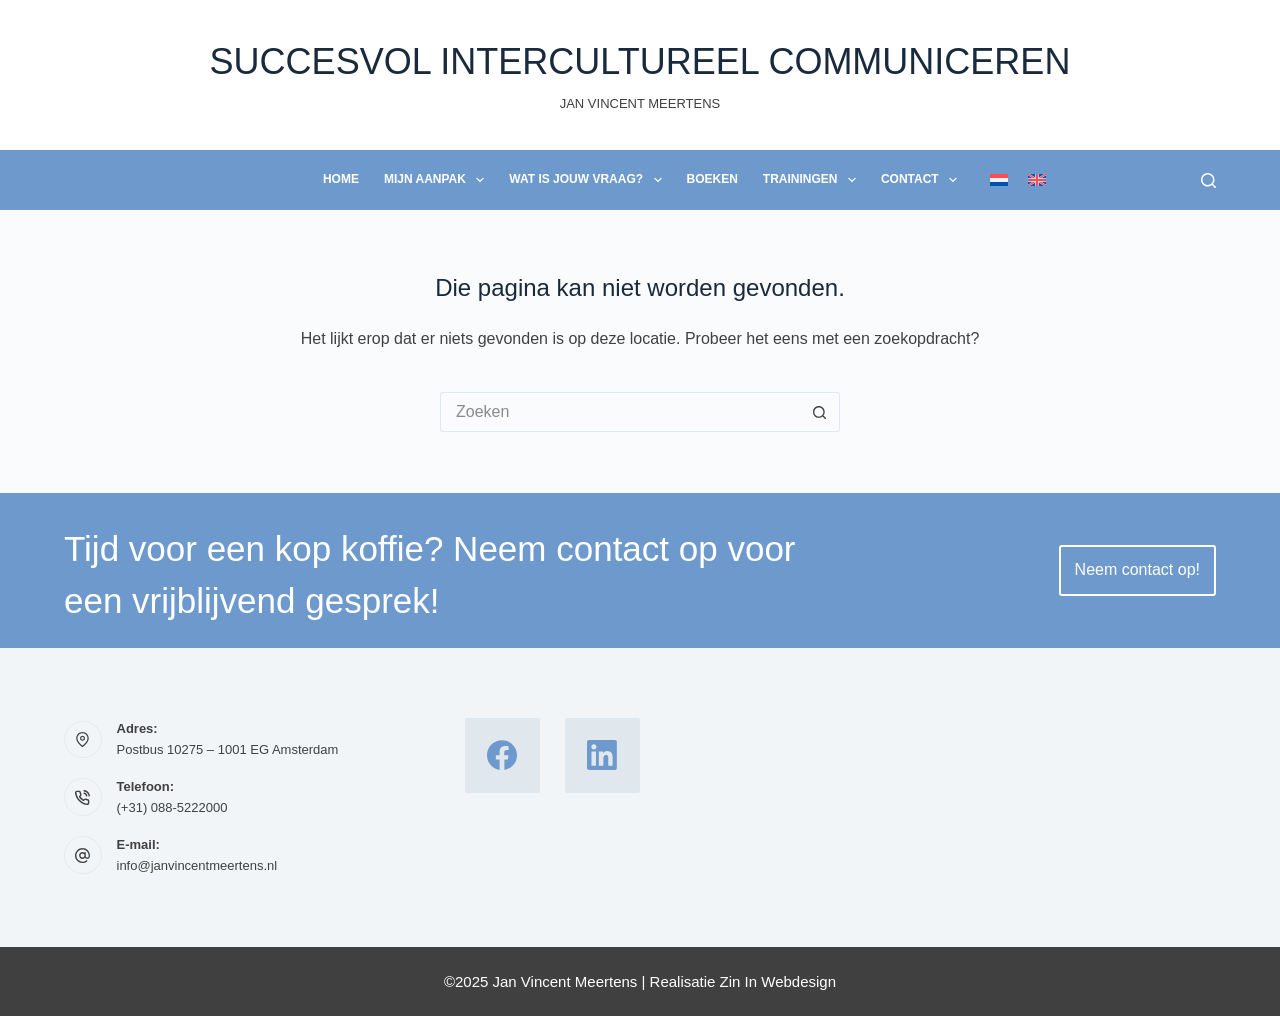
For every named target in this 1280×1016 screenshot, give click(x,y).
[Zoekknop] (820, 412)
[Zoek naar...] (620, 412)
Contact (923, 180)
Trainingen (813, 180)
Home (341, 179)
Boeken (712, 179)
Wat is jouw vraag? (589, 180)
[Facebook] (502, 755)
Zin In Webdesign (778, 981)
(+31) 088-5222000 (172, 807)
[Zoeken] (1208, 180)
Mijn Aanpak (438, 180)
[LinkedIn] (602, 755)
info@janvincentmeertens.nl (197, 865)
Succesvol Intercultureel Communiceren (640, 61)
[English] (1037, 180)
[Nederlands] (999, 180)
